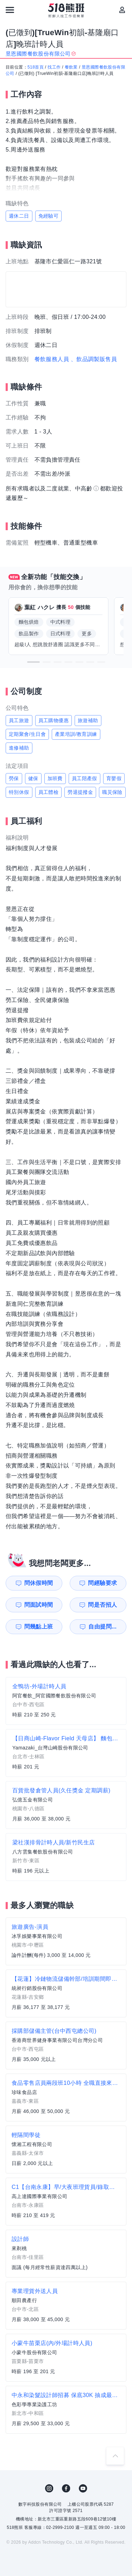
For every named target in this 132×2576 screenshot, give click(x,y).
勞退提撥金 (80, 792)
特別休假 (19, 792)
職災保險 (112, 792)
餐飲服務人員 (51, 359)
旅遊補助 (88, 720)
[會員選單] (122, 10)
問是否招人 (102, 1605)
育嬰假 (113, 778)
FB (66, 2488)
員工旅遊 (19, 720)
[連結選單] (10, 10)
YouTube (83, 2488)
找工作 (54, 67)
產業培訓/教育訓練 (76, 734)
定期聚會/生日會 (27, 734)
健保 (33, 778)
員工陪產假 (84, 778)
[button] (33, 662)
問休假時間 (38, 1583)
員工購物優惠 (53, 720)
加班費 (55, 778)
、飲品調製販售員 (94, 359)
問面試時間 (38, 1605)
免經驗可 (48, 216)
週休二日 (19, 216)
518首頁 (35, 67)
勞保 (14, 778)
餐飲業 (71, 67)
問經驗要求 (102, 1583)
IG (49, 2488)
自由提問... (102, 1627)
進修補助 (19, 748)
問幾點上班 (38, 1627)
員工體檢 (48, 792)
